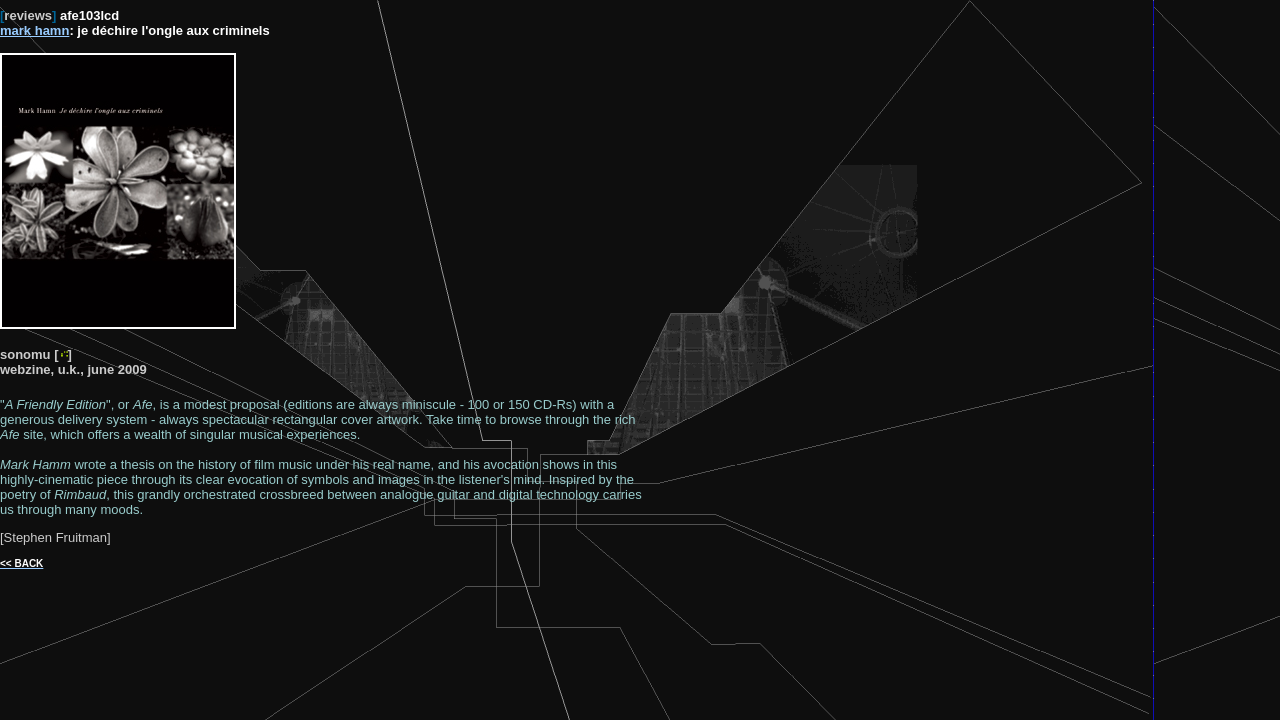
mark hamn (34, 30)
